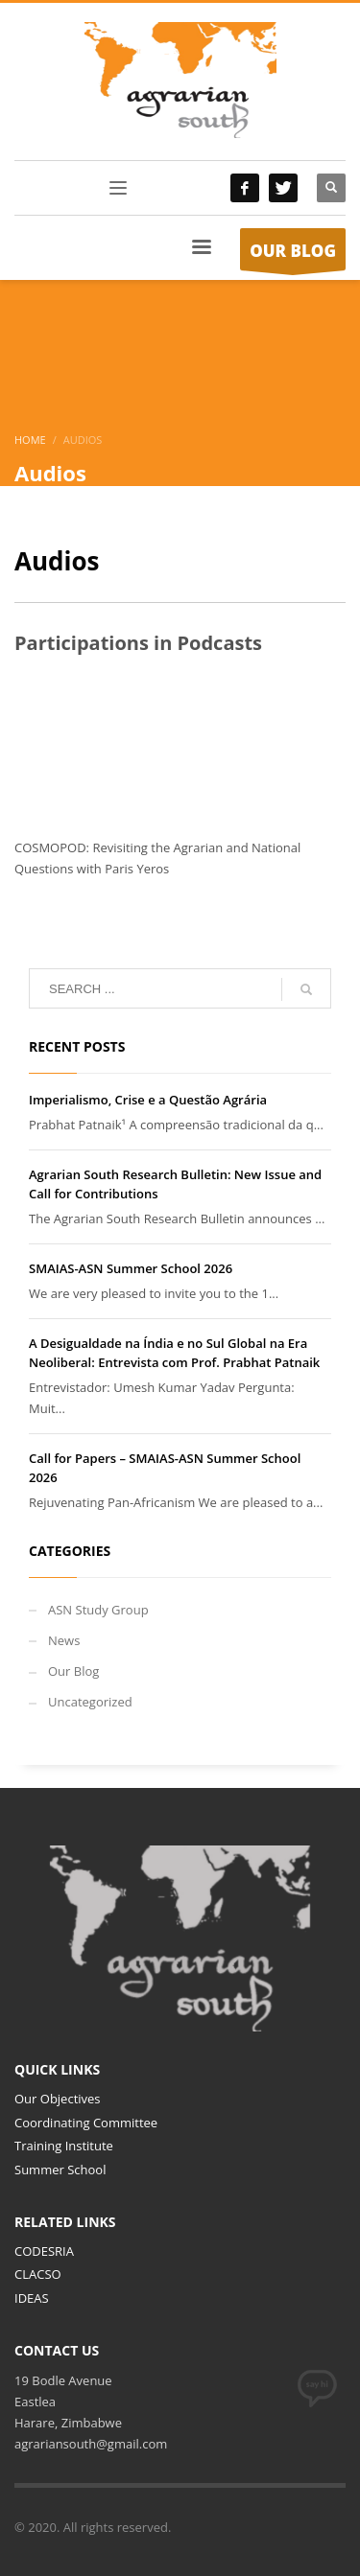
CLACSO (37, 2274)
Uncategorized (90, 1701)
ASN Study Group (98, 1609)
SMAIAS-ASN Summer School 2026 (130, 1268)
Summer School (60, 2169)
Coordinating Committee (85, 2122)
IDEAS (31, 2298)
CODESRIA (44, 2251)
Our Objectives (57, 2098)
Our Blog (73, 1671)
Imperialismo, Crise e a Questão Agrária (148, 1099)
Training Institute (63, 2145)
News (64, 1640)
